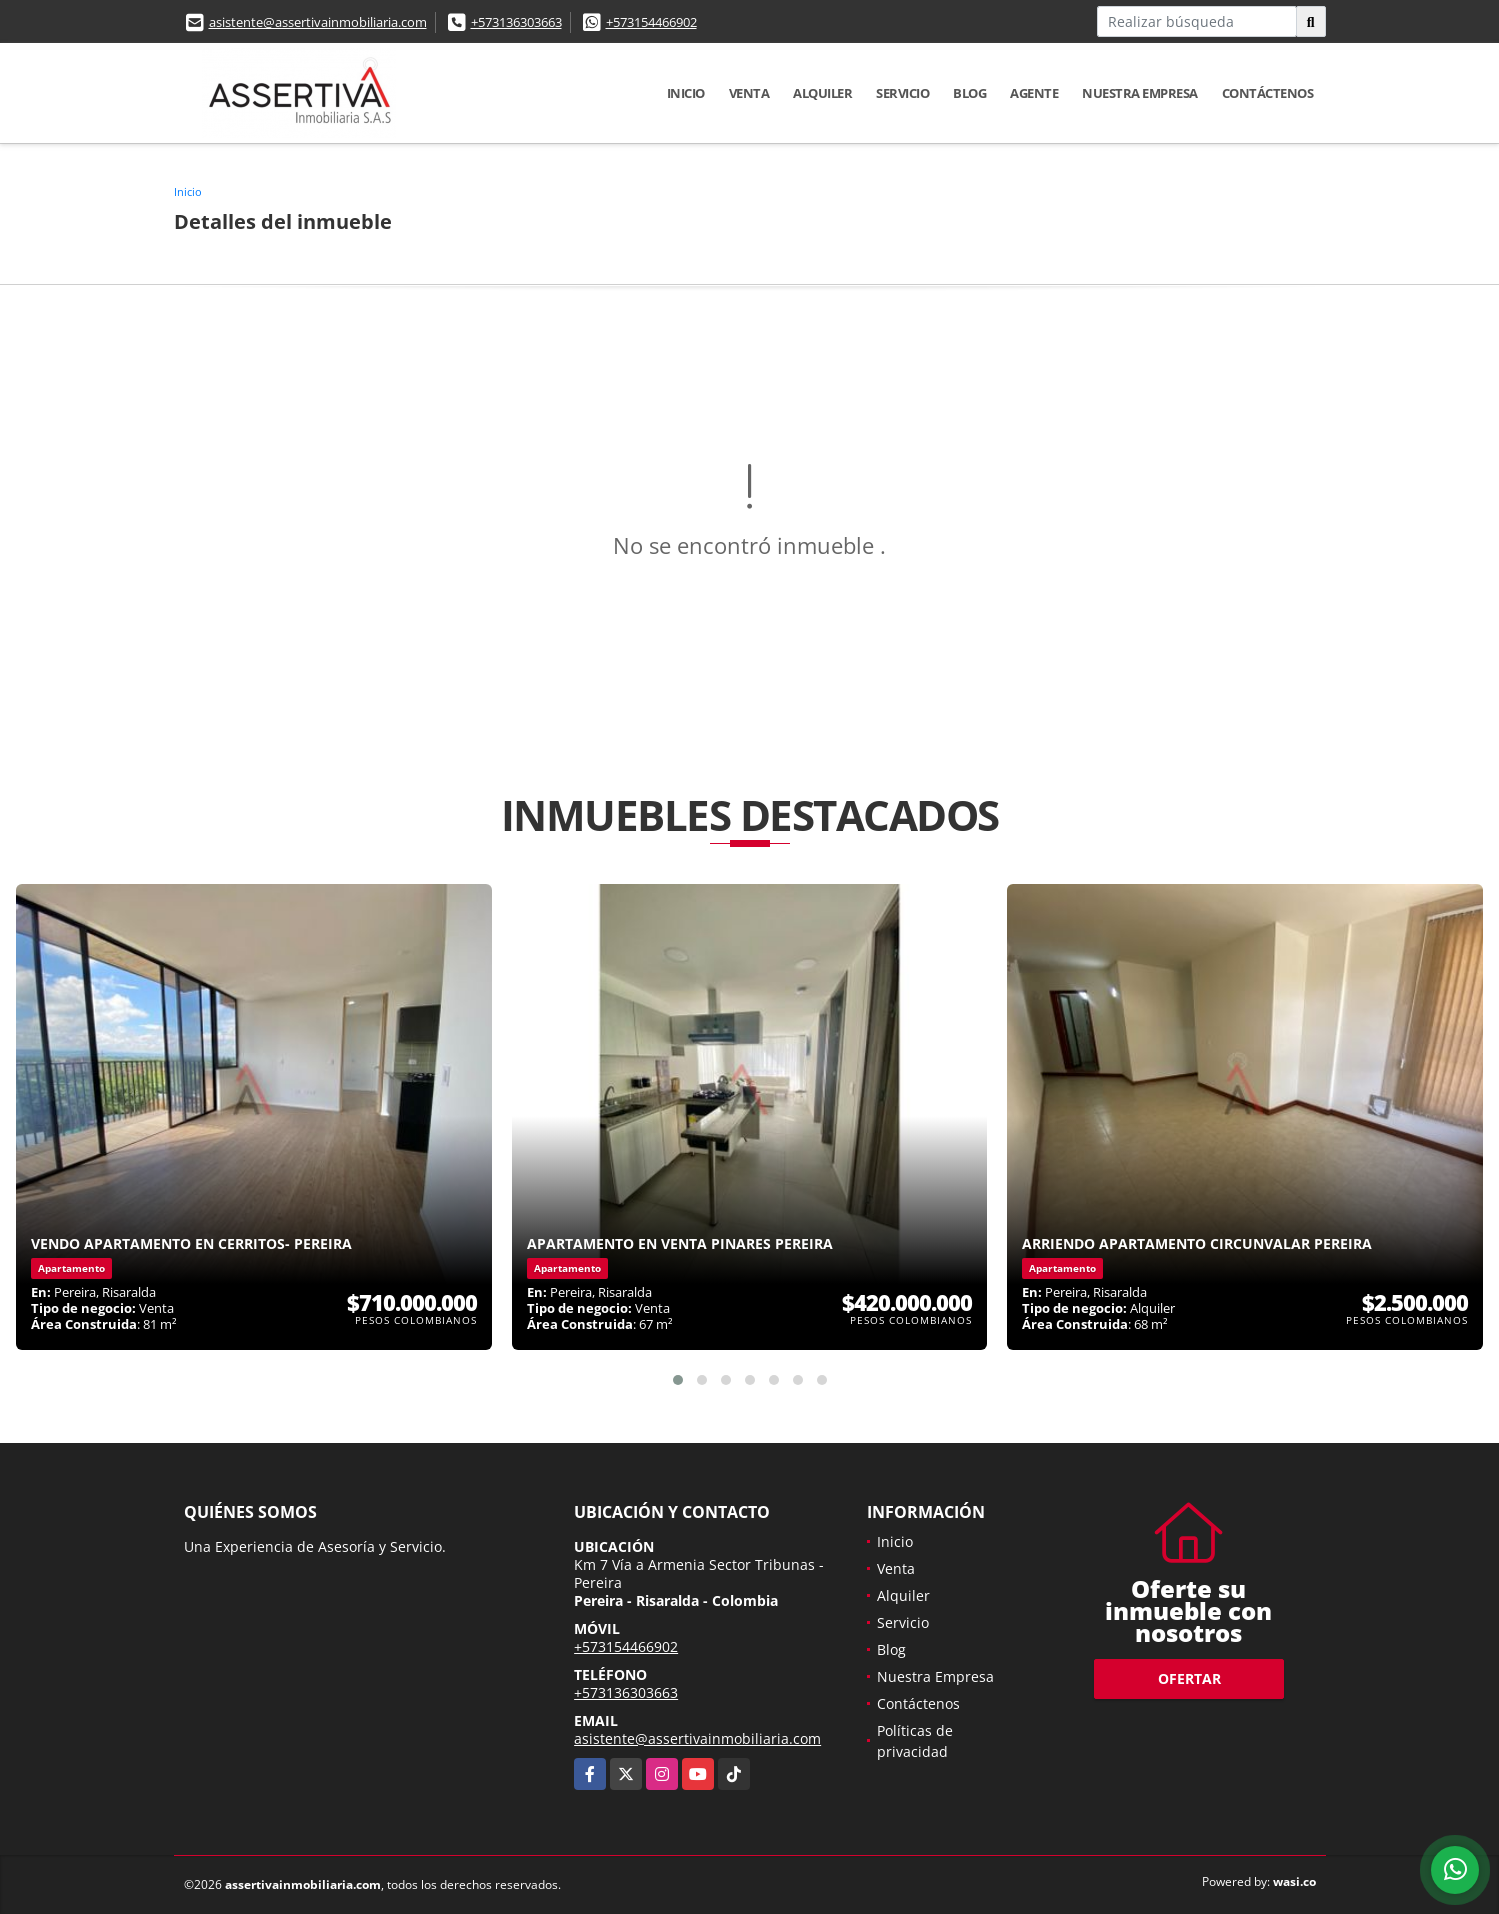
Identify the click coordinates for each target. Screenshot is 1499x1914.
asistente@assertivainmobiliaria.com (318, 22)
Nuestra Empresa (1140, 93)
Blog (969, 93)
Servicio (902, 93)
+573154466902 (651, 22)
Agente (1034, 93)
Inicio (686, 93)
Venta (749, 93)
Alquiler (822, 93)
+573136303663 (516, 22)
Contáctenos (1268, 93)
